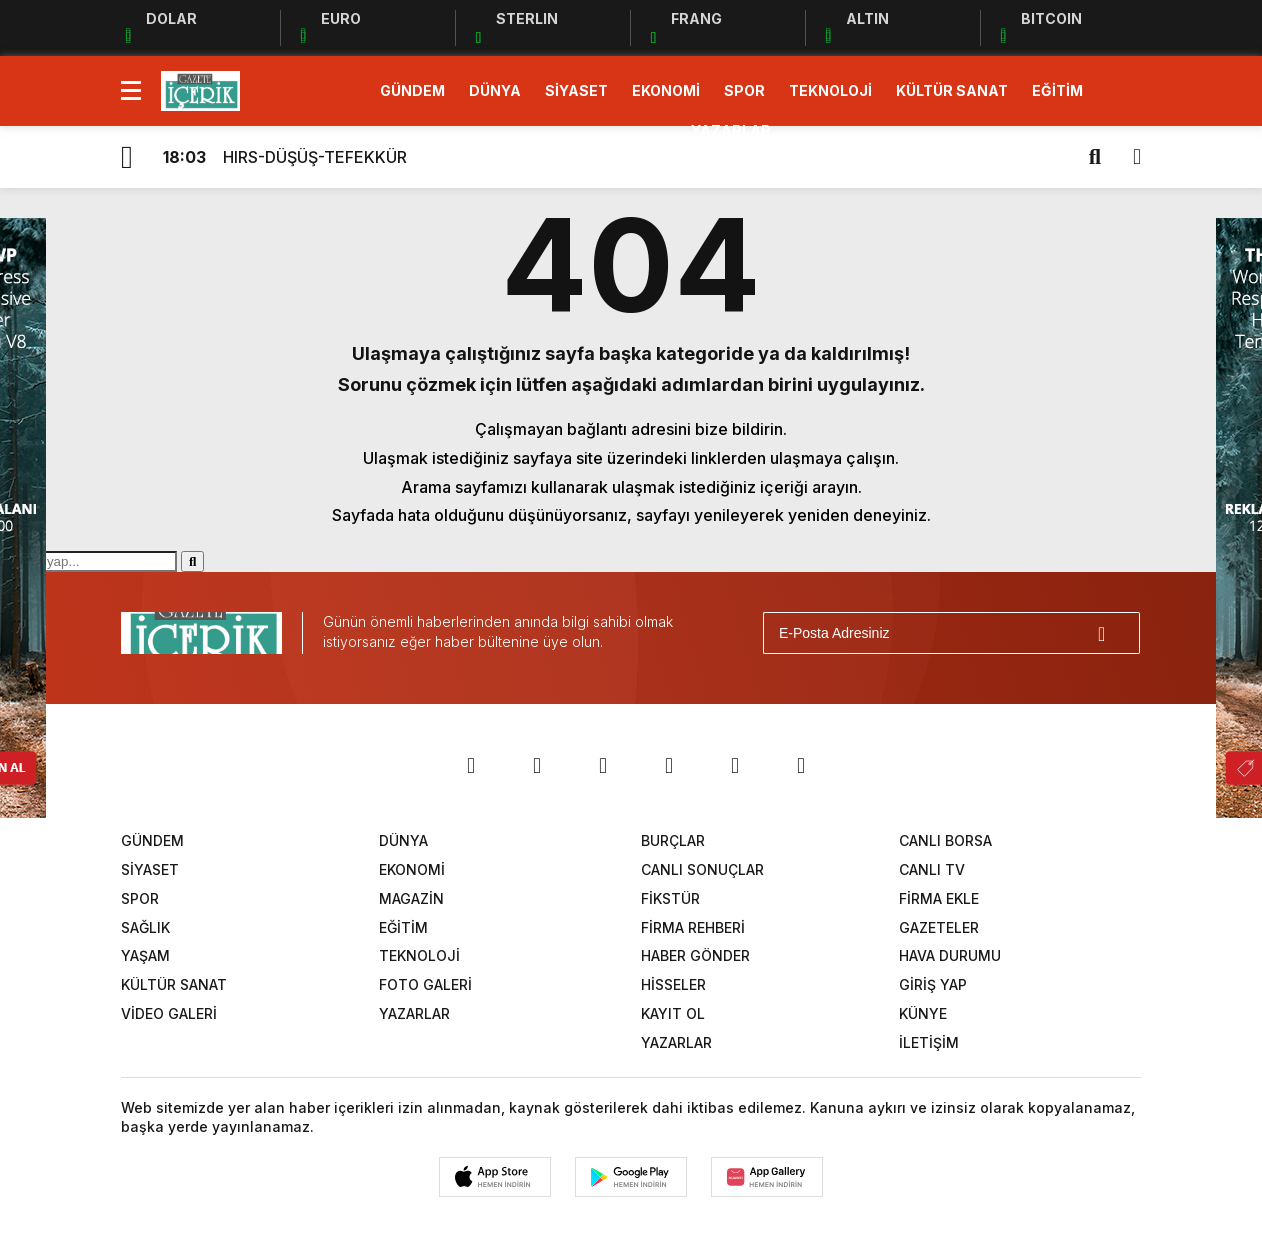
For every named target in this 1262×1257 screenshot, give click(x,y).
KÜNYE (923, 1013)
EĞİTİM (1057, 90)
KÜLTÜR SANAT (952, 90)
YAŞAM (145, 955)
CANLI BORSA (945, 840)
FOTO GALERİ (425, 984)
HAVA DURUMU (950, 955)
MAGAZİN (411, 898)
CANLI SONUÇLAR (702, 869)
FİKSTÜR (670, 898)
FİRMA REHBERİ (693, 927)
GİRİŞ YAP (933, 984)
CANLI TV (932, 869)
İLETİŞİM (929, 1042)
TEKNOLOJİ (830, 90)
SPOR (744, 90)
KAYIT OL (673, 1013)
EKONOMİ (666, 90)
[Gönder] (1116, 633)
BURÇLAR (673, 840)
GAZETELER (939, 927)
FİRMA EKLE (939, 898)
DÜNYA (495, 90)
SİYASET (576, 90)
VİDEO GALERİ (169, 1013)
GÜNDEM (412, 90)
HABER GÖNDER (695, 955)
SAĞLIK (145, 927)
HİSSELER (673, 984)
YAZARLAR (731, 130)
